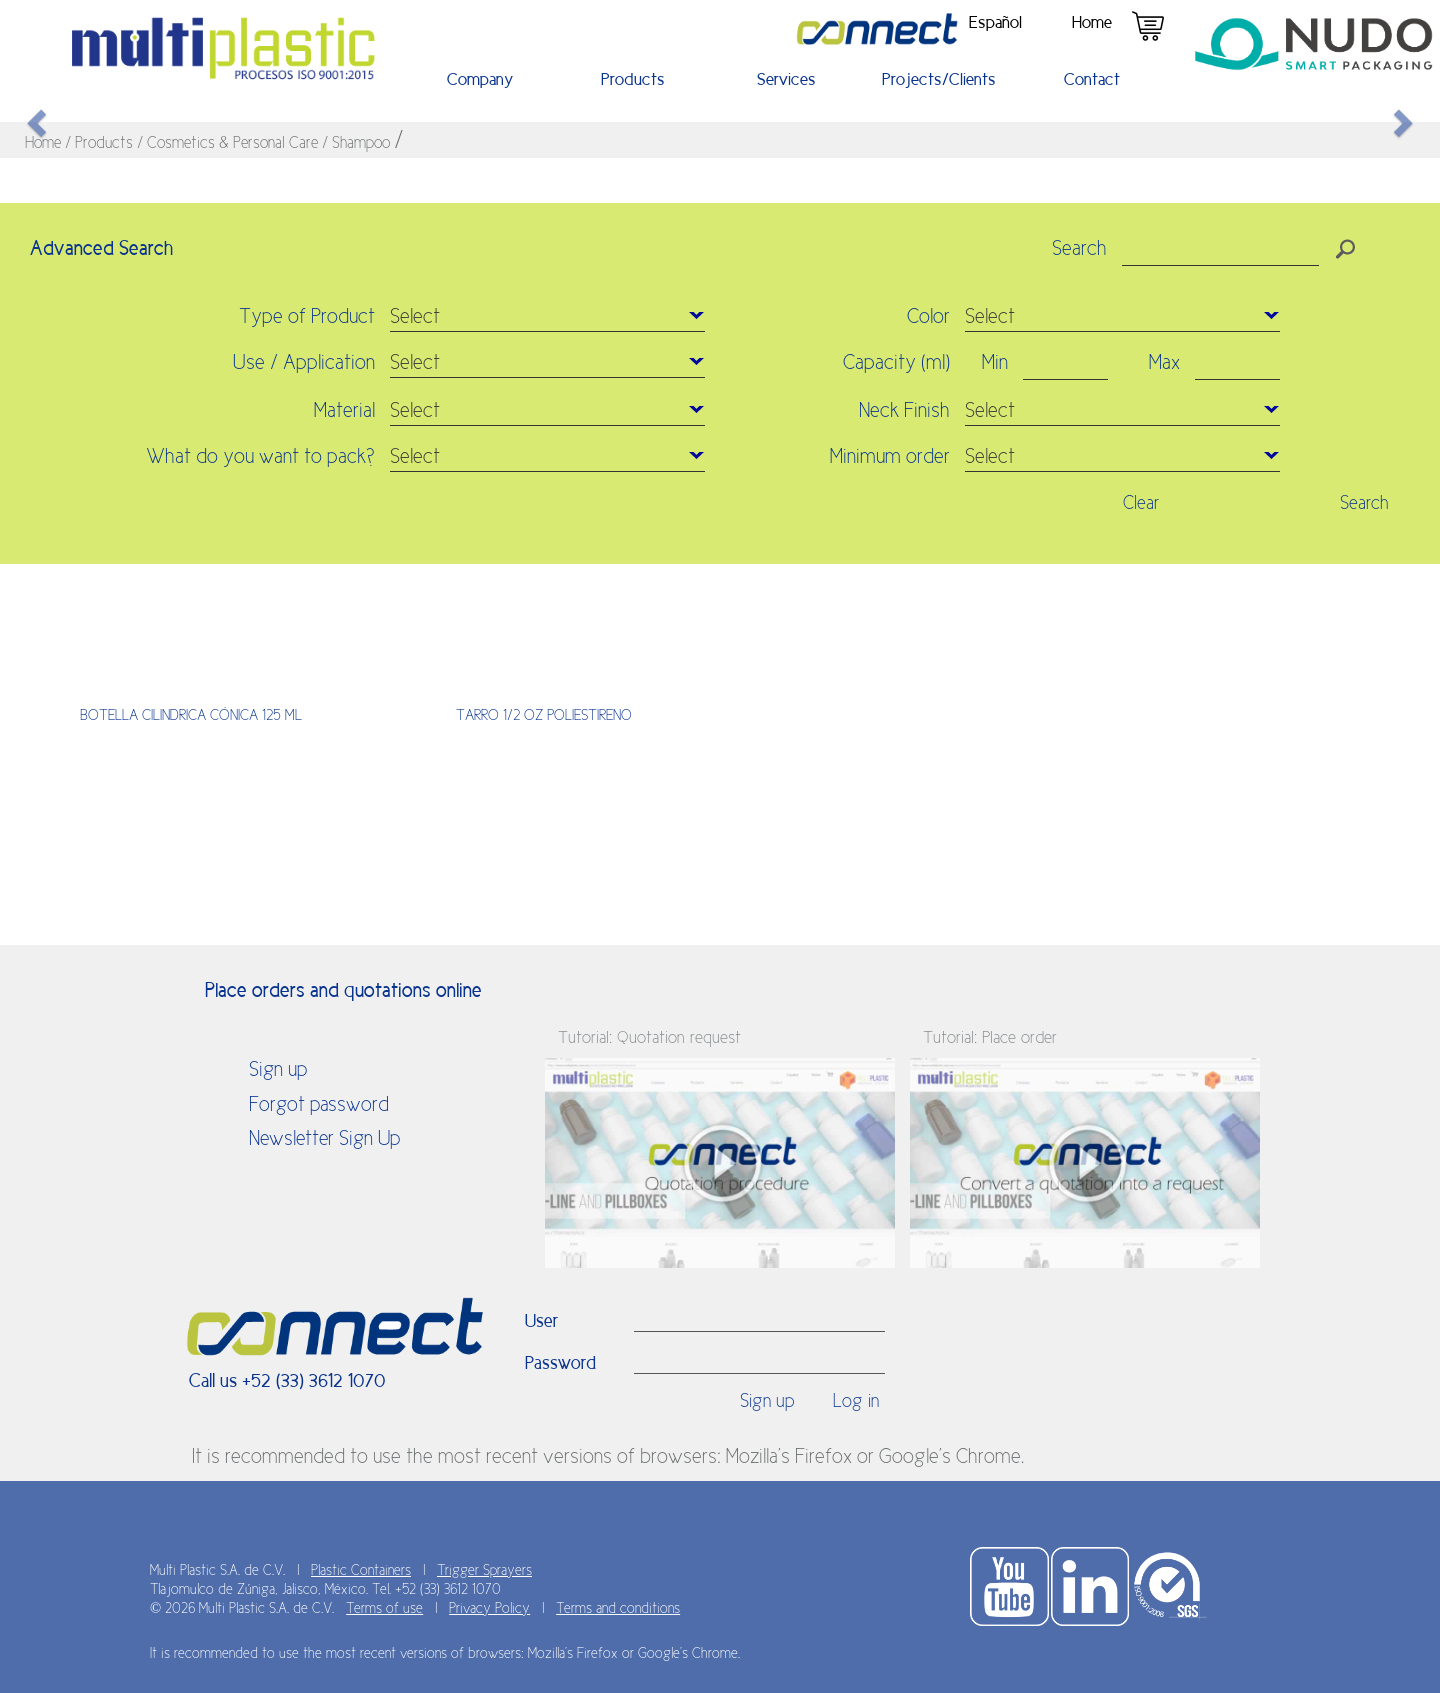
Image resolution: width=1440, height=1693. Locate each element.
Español (995, 22)
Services (786, 79)
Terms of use (384, 1608)
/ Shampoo (358, 142)
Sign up (278, 1069)
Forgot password (319, 1104)
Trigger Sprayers (484, 1570)
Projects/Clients (939, 79)
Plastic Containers (361, 1570)
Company (480, 79)
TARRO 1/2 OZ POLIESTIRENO (544, 715)
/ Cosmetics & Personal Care (229, 142)
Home (1092, 22)
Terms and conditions (618, 1608)
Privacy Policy (489, 1608)
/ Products (101, 142)
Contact (1092, 79)
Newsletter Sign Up (324, 1138)
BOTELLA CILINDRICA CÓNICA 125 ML (191, 715)
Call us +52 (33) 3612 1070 (287, 1380)
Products (633, 79)
